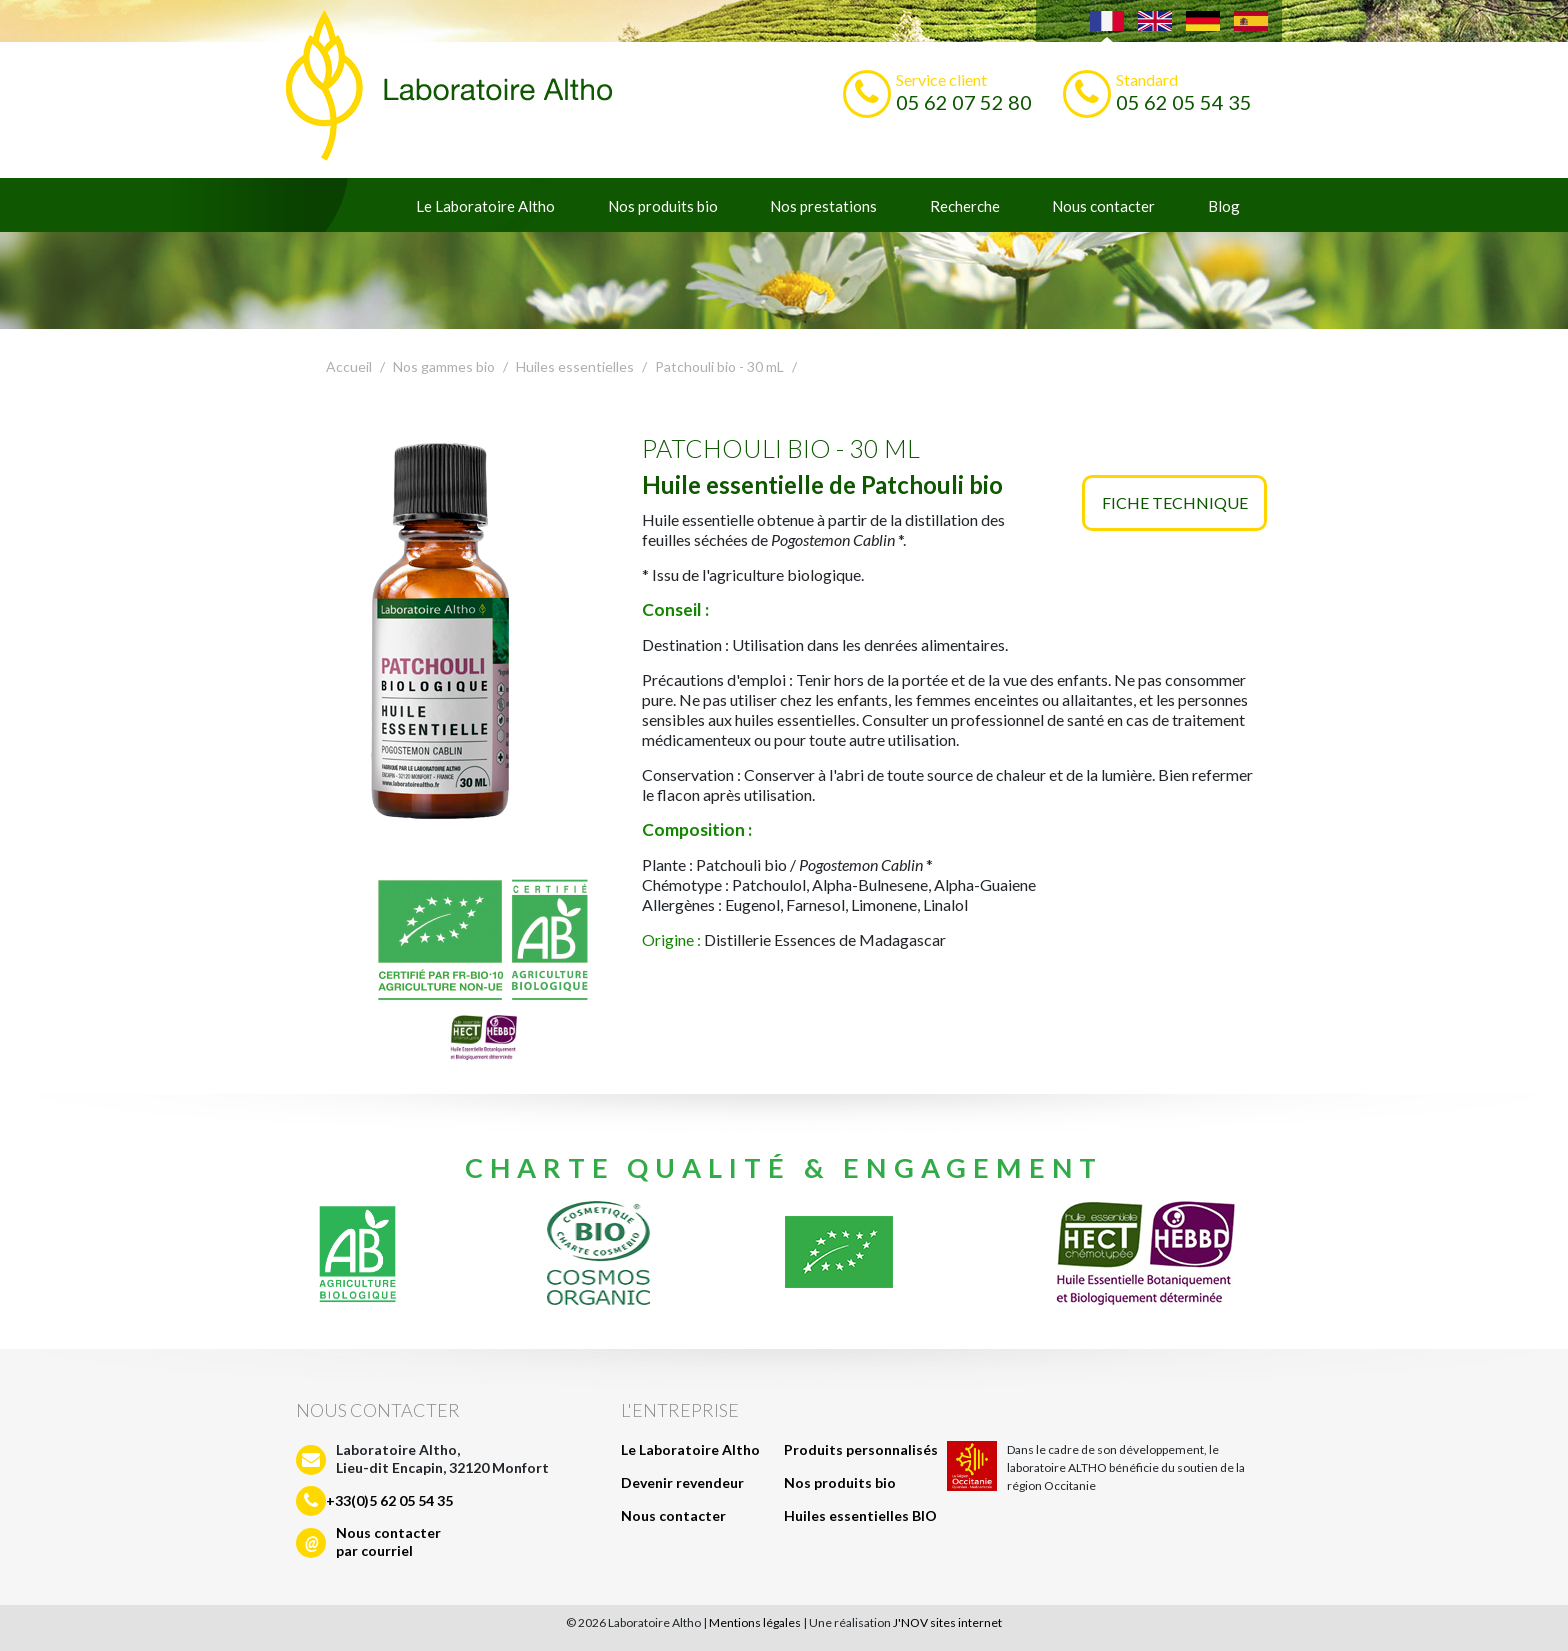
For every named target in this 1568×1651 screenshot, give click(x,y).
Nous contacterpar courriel (388, 1541)
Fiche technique (1175, 502)
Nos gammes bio (444, 366)
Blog (1224, 206)
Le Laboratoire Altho (485, 206)
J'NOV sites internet (947, 1622)
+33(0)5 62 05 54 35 (389, 1500)
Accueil (349, 366)
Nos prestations (823, 206)
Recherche (965, 206)
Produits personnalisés (861, 1449)
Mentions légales (755, 1622)
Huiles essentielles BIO (860, 1515)
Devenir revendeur (682, 1482)
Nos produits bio (663, 206)
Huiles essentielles (575, 366)
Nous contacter (1103, 206)
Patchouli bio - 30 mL (719, 366)
